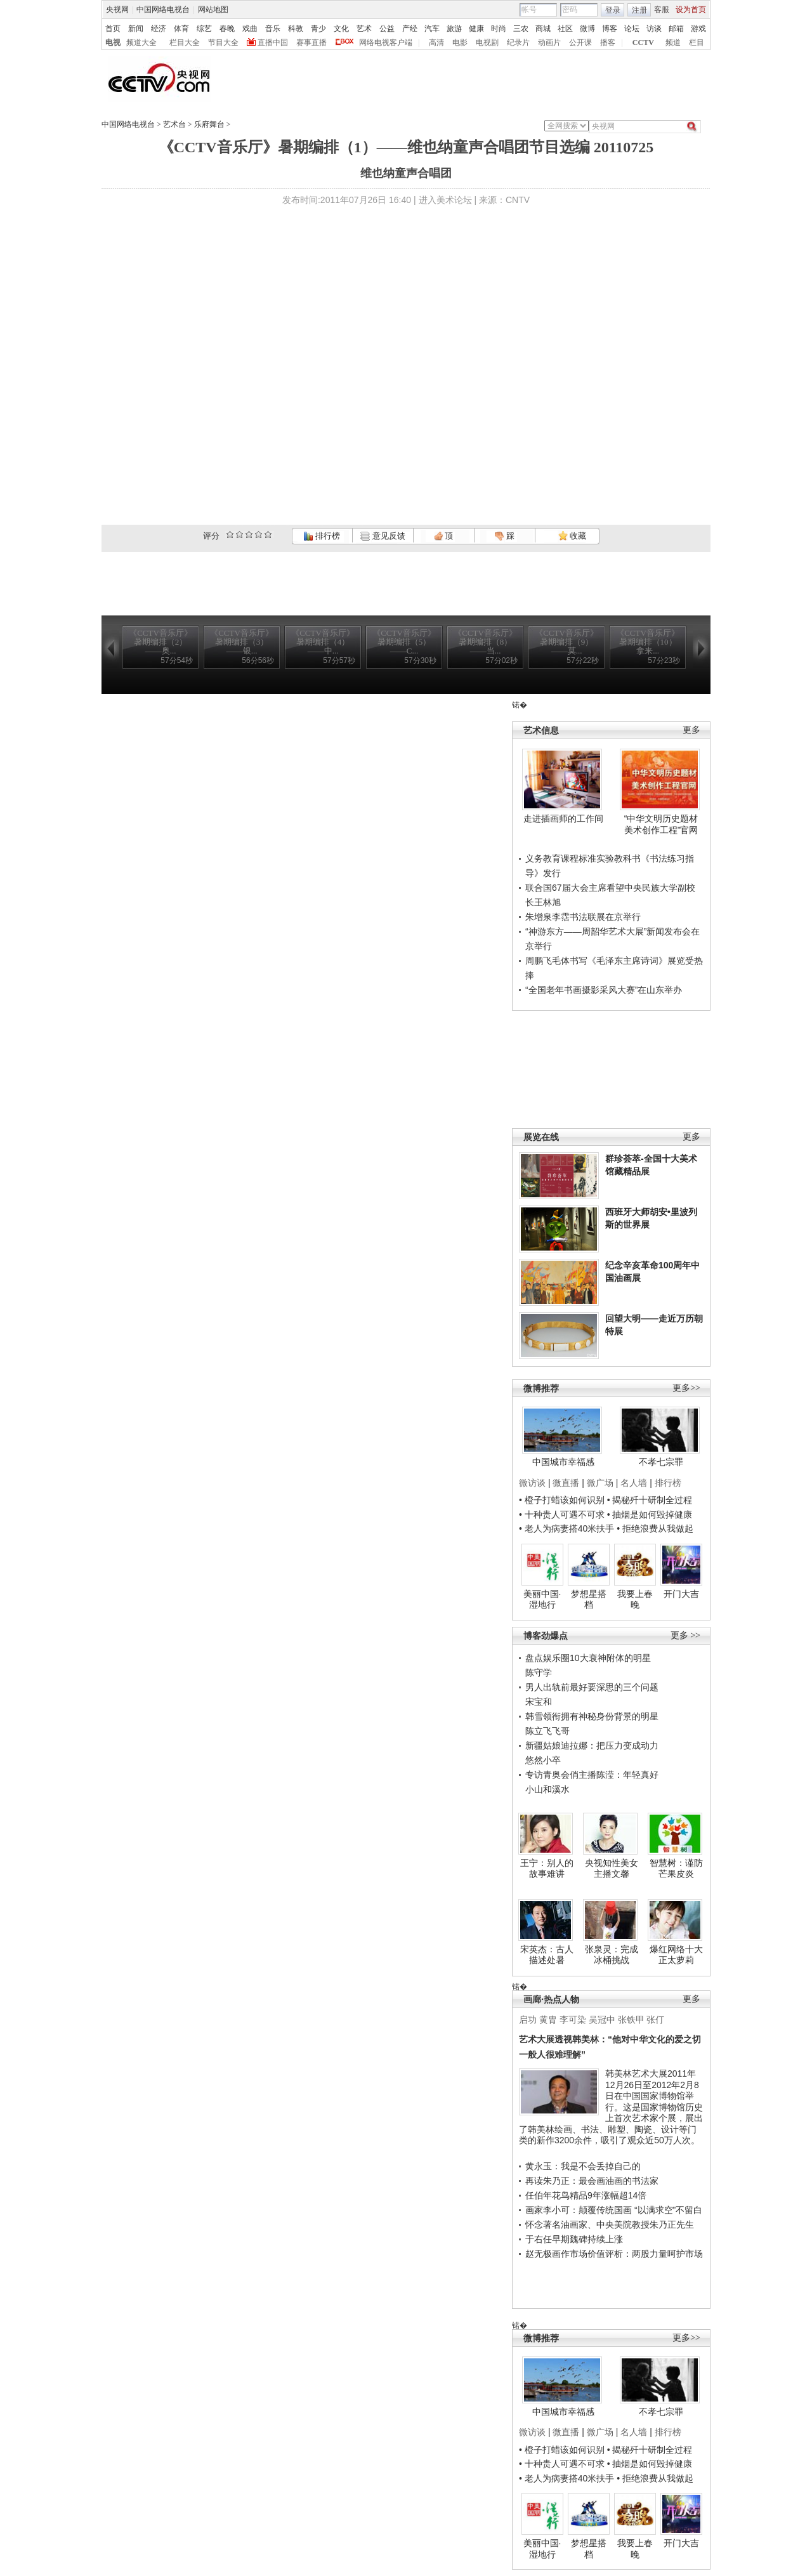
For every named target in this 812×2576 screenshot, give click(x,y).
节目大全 (223, 42)
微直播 (566, 1483)
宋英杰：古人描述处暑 (546, 1955)
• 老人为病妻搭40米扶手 (566, 1528)
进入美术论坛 (445, 200)
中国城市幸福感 (563, 1462)
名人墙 (633, 1483)
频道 (673, 42)
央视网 (117, 9)
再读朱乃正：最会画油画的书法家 (591, 2181)
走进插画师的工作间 (563, 818)
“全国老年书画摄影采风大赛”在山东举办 (603, 990)
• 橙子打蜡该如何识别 (562, 1500)
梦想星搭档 (588, 1599)
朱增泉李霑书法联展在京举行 (583, 917)
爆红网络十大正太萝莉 (676, 1955)
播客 (607, 42)
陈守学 (538, 1672)
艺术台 (174, 124)
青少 (318, 28)
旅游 (454, 28)
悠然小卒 (543, 1760)
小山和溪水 (547, 1789)
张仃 (655, 2019)
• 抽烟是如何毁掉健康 (650, 1514)
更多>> (686, 1388)
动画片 (549, 42)
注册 (639, 10)
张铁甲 (631, 2019)
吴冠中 (602, 2019)
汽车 (432, 28)
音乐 (272, 28)
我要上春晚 (635, 1599)
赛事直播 (311, 42)
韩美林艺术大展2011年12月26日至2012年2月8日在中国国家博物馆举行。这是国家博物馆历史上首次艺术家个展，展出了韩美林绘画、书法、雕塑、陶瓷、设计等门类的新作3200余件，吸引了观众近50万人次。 (611, 2106)
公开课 (580, 42)
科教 (295, 28)
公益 (387, 28)
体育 (181, 28)
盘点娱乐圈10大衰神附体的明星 (588, 1658)
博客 (609, 28)
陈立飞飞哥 (547, 1731)
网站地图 (213, 9)
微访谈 (532, 1483)
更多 (691, 730)
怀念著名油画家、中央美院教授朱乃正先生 (609, 2224)
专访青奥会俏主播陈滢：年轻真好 (591, 1775)
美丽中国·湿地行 (542, 1599)
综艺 (204, 28)
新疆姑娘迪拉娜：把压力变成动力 (591, 1745)
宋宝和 (538, 1702)
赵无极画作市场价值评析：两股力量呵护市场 (614, 2254)
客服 (661, 9)
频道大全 (141, 42)
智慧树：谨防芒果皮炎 (676, 1868)
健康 (476, 28)
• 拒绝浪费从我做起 (655, 1528)
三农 (520, 28)
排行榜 (321, 536)
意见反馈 (382, 536)
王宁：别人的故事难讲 (546, 1868)
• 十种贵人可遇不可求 (563, 1514)
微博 (587, 28)
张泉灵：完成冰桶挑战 (611, 1955)
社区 (565, 28)
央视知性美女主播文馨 (611, 1868)
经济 (158, 28)
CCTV (643, 42)
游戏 (698, 28)
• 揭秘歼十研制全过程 (650, 1500)
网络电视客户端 (385, 42)
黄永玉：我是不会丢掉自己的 (583, 2166)
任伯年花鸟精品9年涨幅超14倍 (585, 2195)
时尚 (498, 28)
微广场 (600, 1483)
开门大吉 (681, 1594)
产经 (409, 28)
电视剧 (487, 42)
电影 (460, 42)
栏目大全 (184, 42)
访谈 (654, 28)
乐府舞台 (209, 124)
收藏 (572, 536)
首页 (113, 28)
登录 (612, 10)
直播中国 (273, 42)
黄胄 (548, 2019)
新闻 (135, 28)
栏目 (696, 42)
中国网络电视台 (163, 9)
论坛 (631, 28)
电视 (113, 42)
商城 (543, 28)
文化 (341, 28)
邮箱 (676, 28)
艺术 (364, 28)
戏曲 (250, 28)
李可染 (573, 2019)
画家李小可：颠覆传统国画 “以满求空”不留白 (613, 2210)
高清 (436, 42)
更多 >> (685, 1635)
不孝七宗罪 (661, 1462)
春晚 (227, 28)
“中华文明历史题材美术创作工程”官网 (661, 824)
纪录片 (518, 42)
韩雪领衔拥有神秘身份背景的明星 (591, 1716)
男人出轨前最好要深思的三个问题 (591, 1687)
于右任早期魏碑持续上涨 (574, 2239)
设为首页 (691, 9)
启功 (528, 2019)
